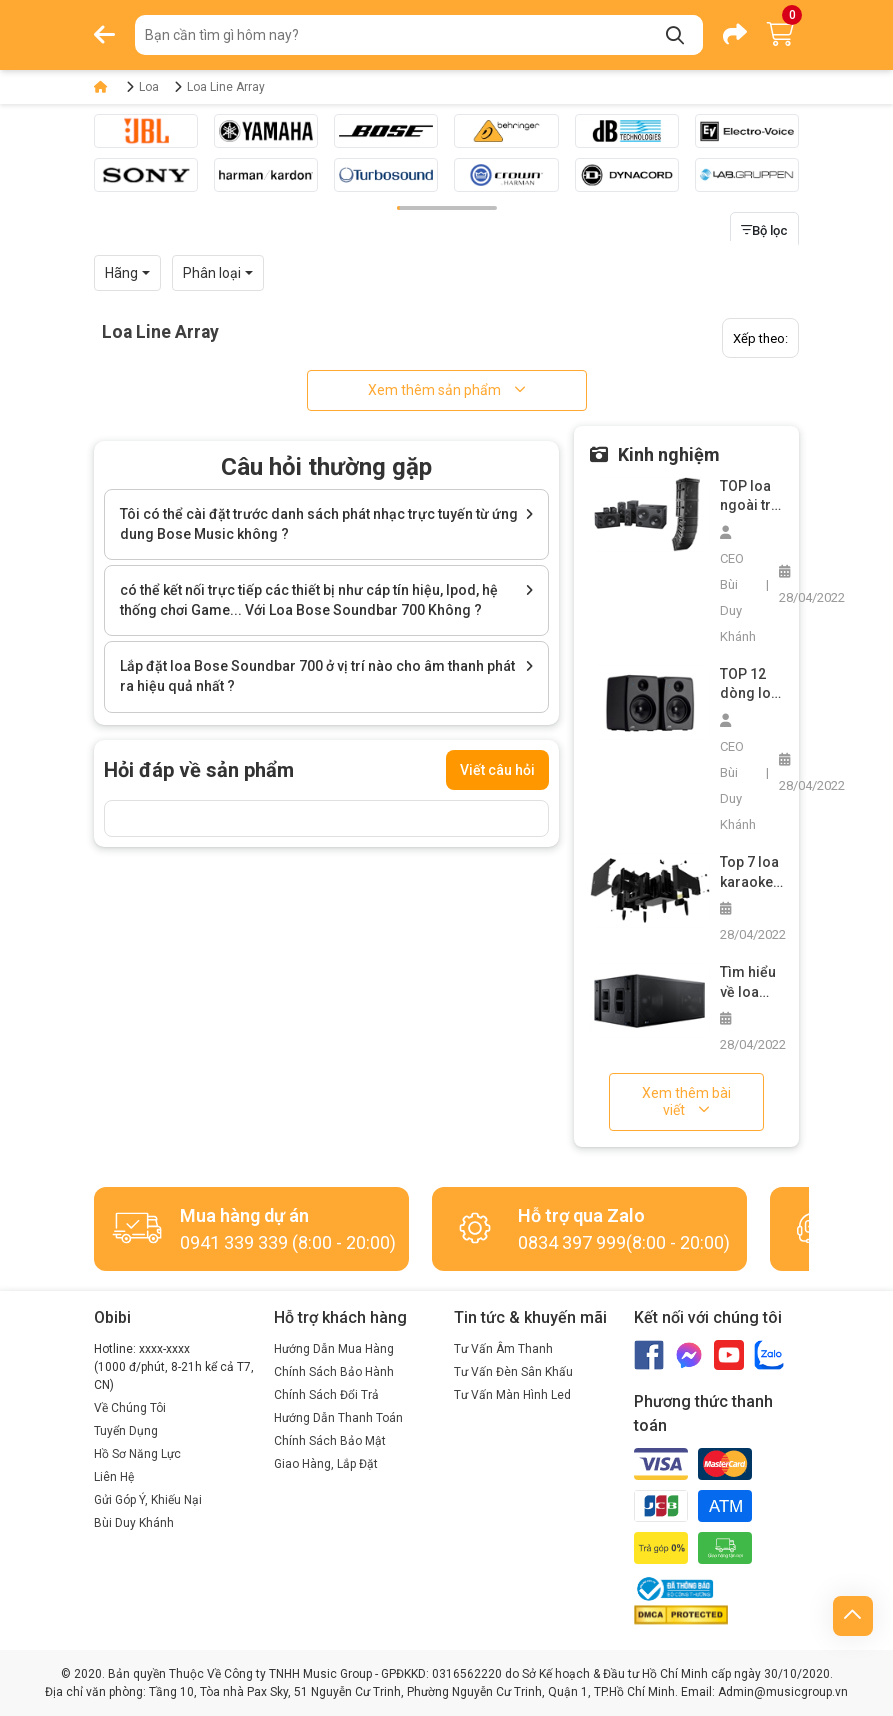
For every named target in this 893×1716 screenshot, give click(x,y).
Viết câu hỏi (497, 770)
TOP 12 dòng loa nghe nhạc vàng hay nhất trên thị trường (751, 685)
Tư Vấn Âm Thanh (503, 1349)
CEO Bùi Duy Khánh (738, 585)
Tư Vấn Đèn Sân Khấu (513, 1372)
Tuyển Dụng (126, 1431)
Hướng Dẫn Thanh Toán (338, 1418)
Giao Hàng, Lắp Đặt (326, 1464)
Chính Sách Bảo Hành (334, 1372)
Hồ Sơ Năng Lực (137, 1454)
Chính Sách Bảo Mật (330, 1441)
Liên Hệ (114, 1477)
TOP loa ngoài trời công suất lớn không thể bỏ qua (751, 497)
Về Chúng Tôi (130, 1408)
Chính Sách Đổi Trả (326, 1395)
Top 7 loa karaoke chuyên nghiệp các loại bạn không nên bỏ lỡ (750, 873)
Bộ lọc (764, 230)
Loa (149, 87)
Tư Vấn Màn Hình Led (512, 1395)
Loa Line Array (226, 87)
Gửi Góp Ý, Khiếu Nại (148, 1500)
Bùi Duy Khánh (134, 1523)
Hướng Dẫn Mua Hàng (334, 1349)
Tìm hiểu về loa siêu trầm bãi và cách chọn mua (751, 983)
